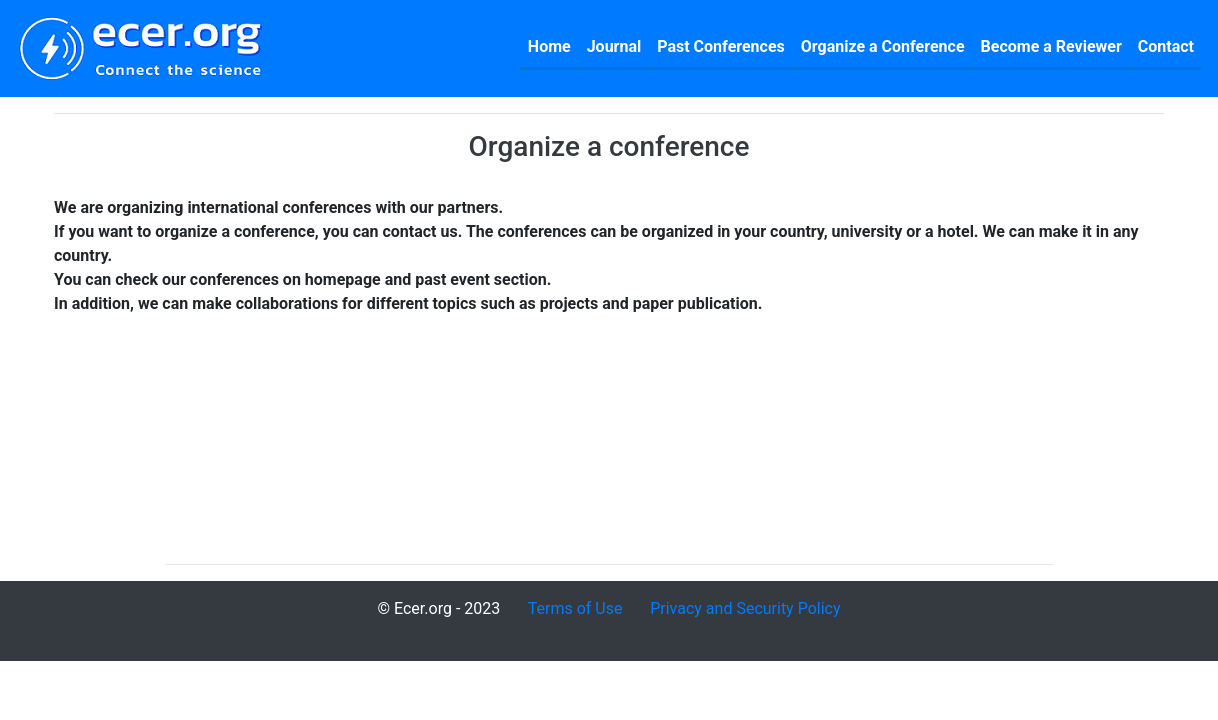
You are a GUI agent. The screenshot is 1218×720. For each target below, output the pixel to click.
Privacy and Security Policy (745, 608)
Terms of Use (575, 608)
